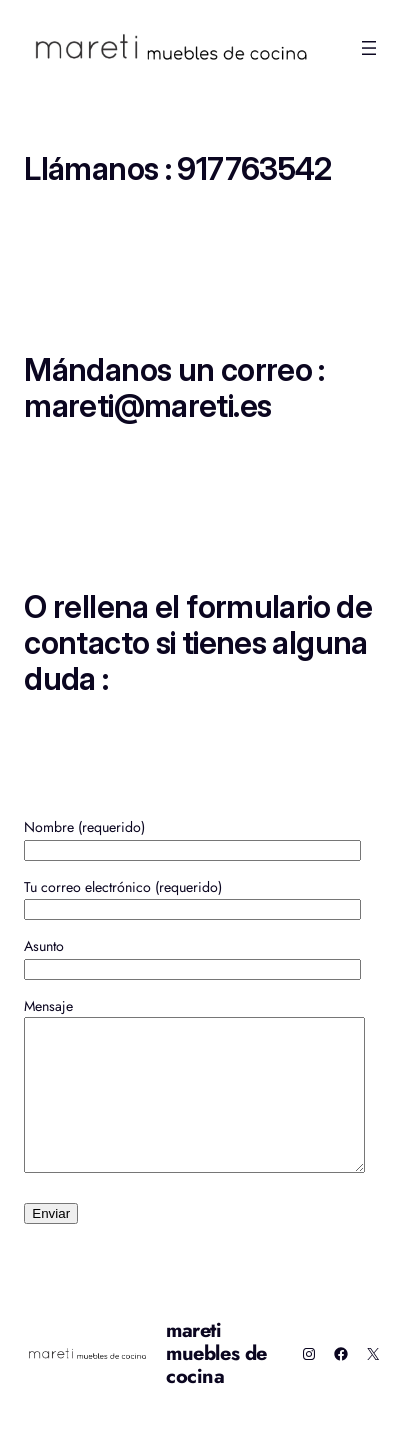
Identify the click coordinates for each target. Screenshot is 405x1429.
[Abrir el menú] (369, 48)
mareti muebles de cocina (216, 1383)
